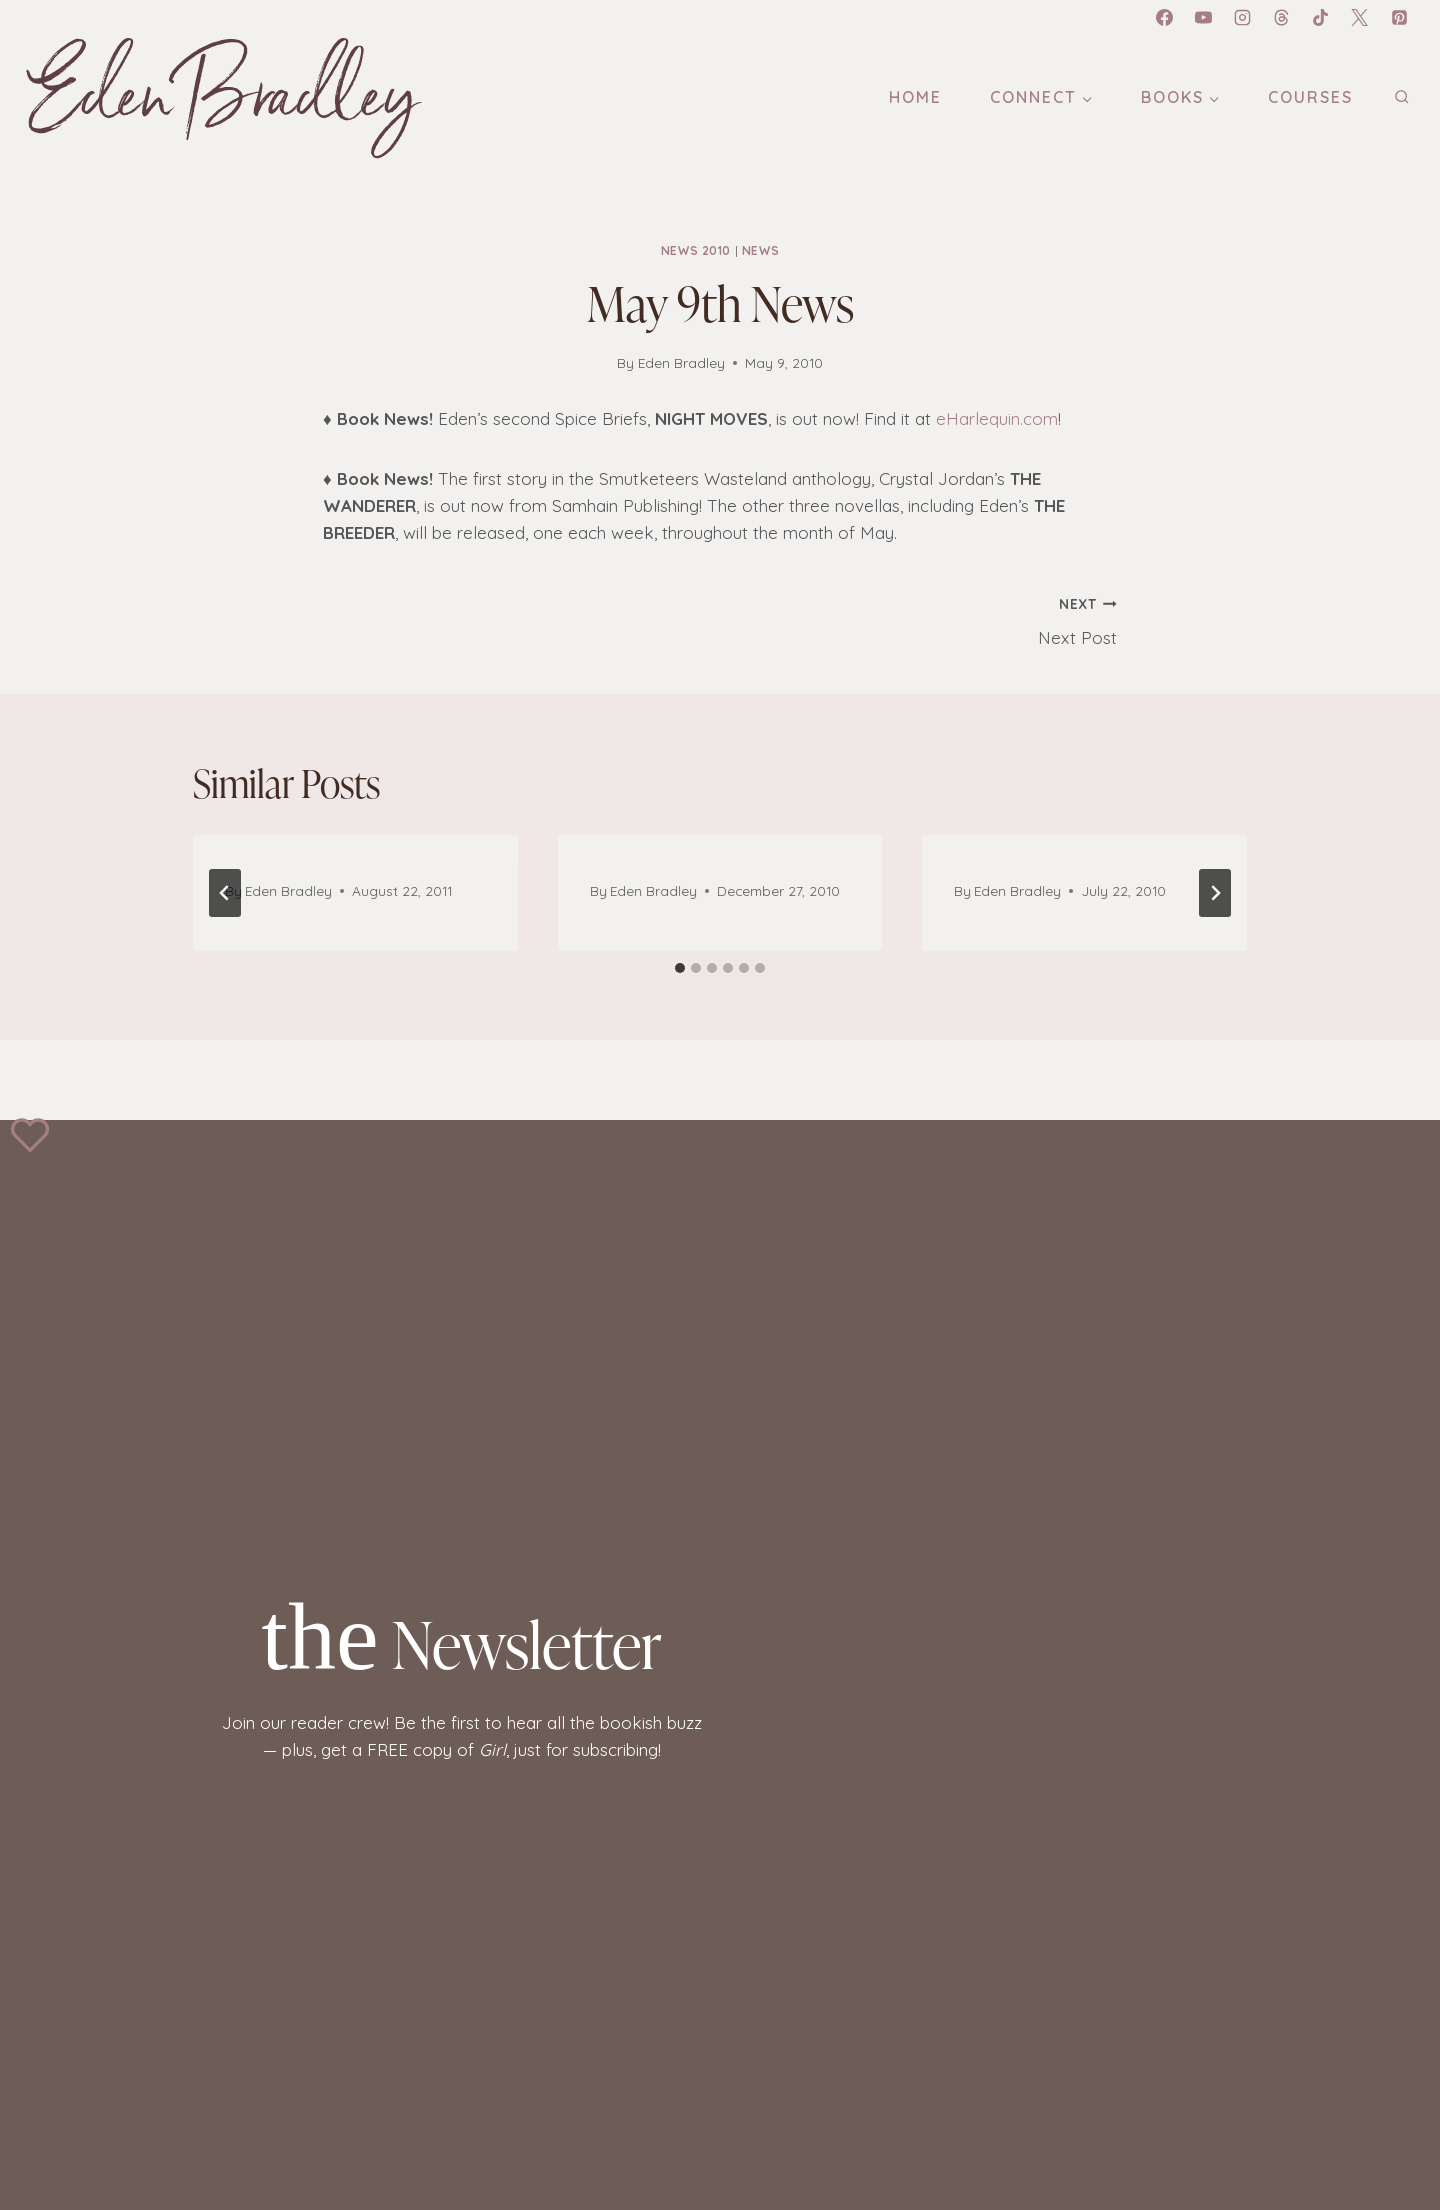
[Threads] (1282, 17)
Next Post (927, 619)
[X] (1360, 17)
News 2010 (696, 250)
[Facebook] (1164, 17)
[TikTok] (1321, 17)
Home (915, 97)
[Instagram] (1243, 17)
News (760, 250)
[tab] (680, 968)
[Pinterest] (1399, 17)
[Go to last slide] (225, 893)
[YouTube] (1204, 17)
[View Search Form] (1401, 97)
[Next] (1215, 893)
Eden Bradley (681, 362)
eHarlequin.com (997, 418)
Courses (1310, 97)
